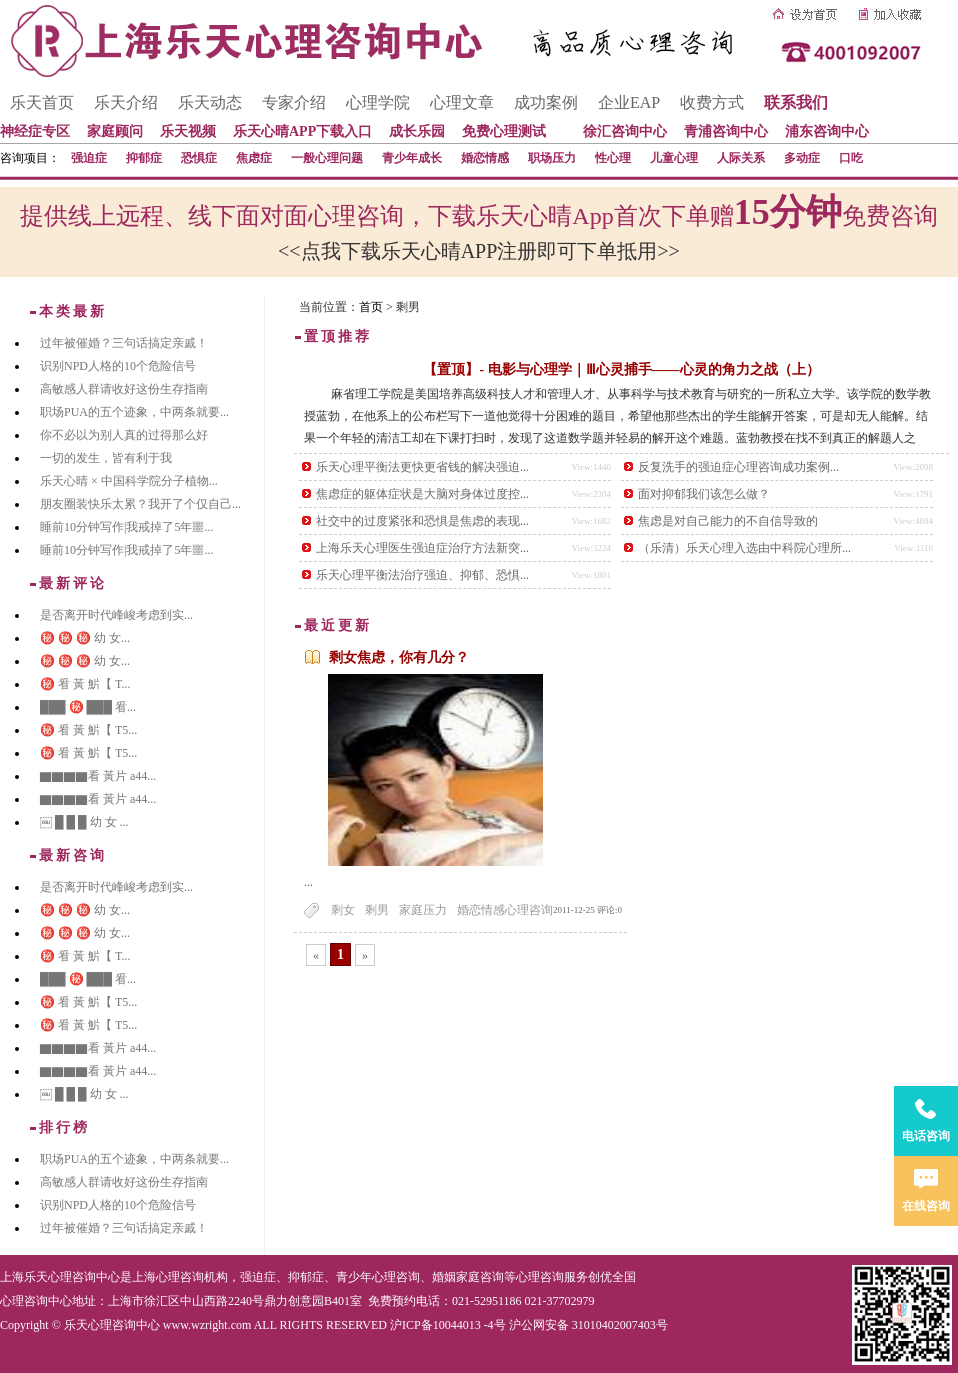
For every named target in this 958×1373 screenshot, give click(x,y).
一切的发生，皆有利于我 (106, 458)
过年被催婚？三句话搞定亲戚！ (124, 343)
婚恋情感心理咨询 (505, 910)
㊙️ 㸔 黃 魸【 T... (85, 684)
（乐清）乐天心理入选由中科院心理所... (744, 548)
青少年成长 (412, 158)
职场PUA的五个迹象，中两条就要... (134, 412)
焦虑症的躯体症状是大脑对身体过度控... (422, 494)
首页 (371, 307)
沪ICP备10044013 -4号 (448, 1325)
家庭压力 (423, 910)
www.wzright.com (207, 1325)
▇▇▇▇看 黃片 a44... (98, 776)
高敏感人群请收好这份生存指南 (124, 389)
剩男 (377, 910)
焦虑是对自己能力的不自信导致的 (728, 521)
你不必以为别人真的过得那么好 (124, 435)
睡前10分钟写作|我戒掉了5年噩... (126, 527)
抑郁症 (144, 158)
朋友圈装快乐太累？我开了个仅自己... (140, 504)
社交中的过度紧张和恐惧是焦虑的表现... (422, 521)
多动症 (802, 158)
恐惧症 (199, 158)
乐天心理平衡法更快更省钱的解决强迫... (422, 467)
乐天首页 (42, 102)
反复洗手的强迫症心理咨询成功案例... (738, 467)
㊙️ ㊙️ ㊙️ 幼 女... (85, 638)
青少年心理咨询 (378, 1277)
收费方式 (712, 102)
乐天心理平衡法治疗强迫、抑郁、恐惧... (422, 575)
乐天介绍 (126, 102)
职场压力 (552, 158)
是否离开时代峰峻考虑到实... (116, 615)
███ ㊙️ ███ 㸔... (88, 707)
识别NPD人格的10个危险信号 (118, 366)
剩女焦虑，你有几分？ (399, 657)
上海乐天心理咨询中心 (60, 1277)
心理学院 (378, 102)
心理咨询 (540, 1277)
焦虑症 (254, 158)
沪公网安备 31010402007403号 (588, 1325)
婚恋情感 (485, 158)
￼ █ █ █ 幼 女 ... (84, 822)
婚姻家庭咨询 (468, 1277)
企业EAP (629, 102)
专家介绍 (294, 102)
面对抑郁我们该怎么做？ (704, 494)
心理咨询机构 (192, 1277)
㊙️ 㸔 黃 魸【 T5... (88, 730)
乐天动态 (210, 102)
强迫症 (89, 158)
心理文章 (462, 102)
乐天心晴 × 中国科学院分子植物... (129, 481)
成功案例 (546, 102)
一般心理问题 (327, 158)
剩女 (343, 910)
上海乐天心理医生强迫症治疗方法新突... (422, 548)
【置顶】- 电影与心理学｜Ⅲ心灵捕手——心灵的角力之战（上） (621, 369)
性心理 (613, 158)
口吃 (851, 158)
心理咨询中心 (36, 1301)
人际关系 (741, 158)
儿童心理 (674, 158)
